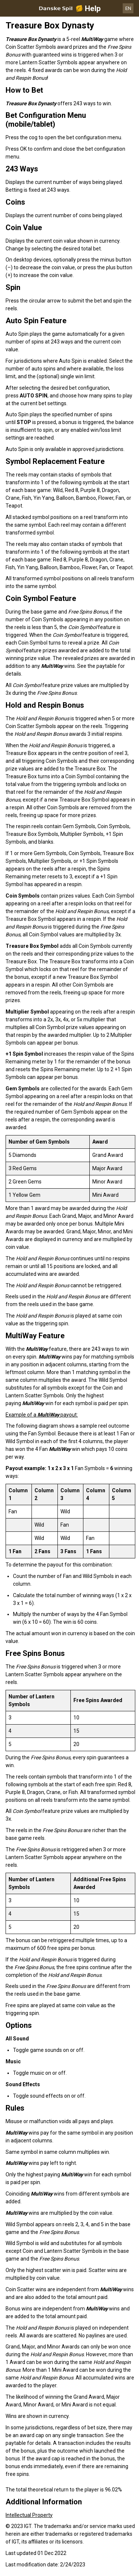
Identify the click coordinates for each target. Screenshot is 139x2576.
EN (128, 8)
